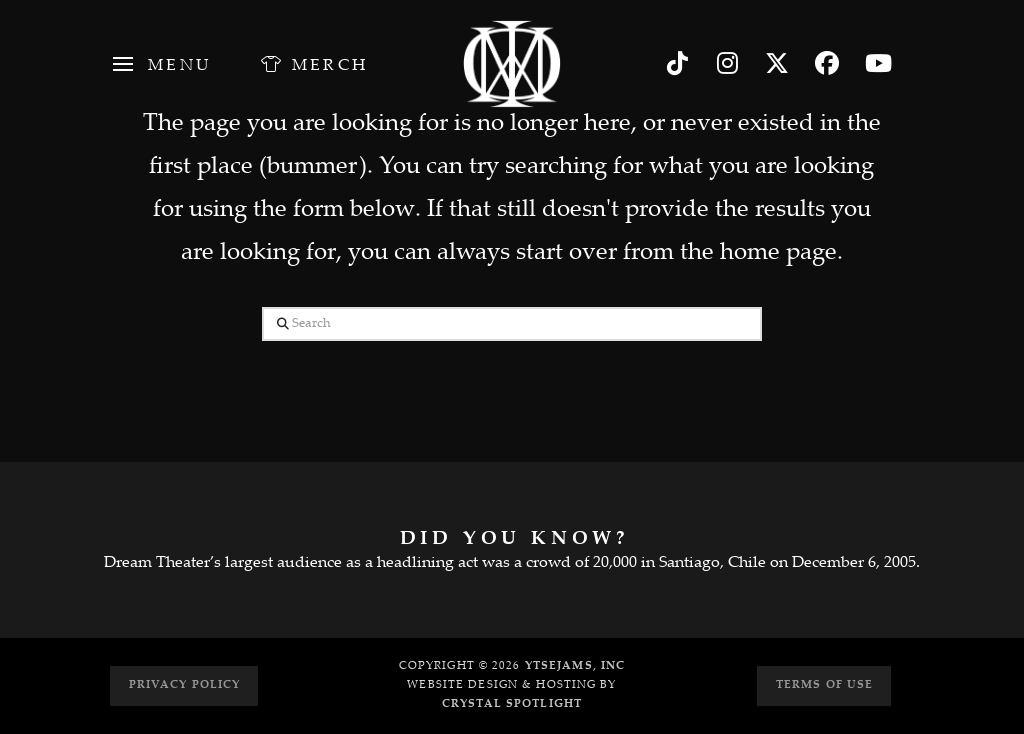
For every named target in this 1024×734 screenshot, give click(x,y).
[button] (160, 64)
